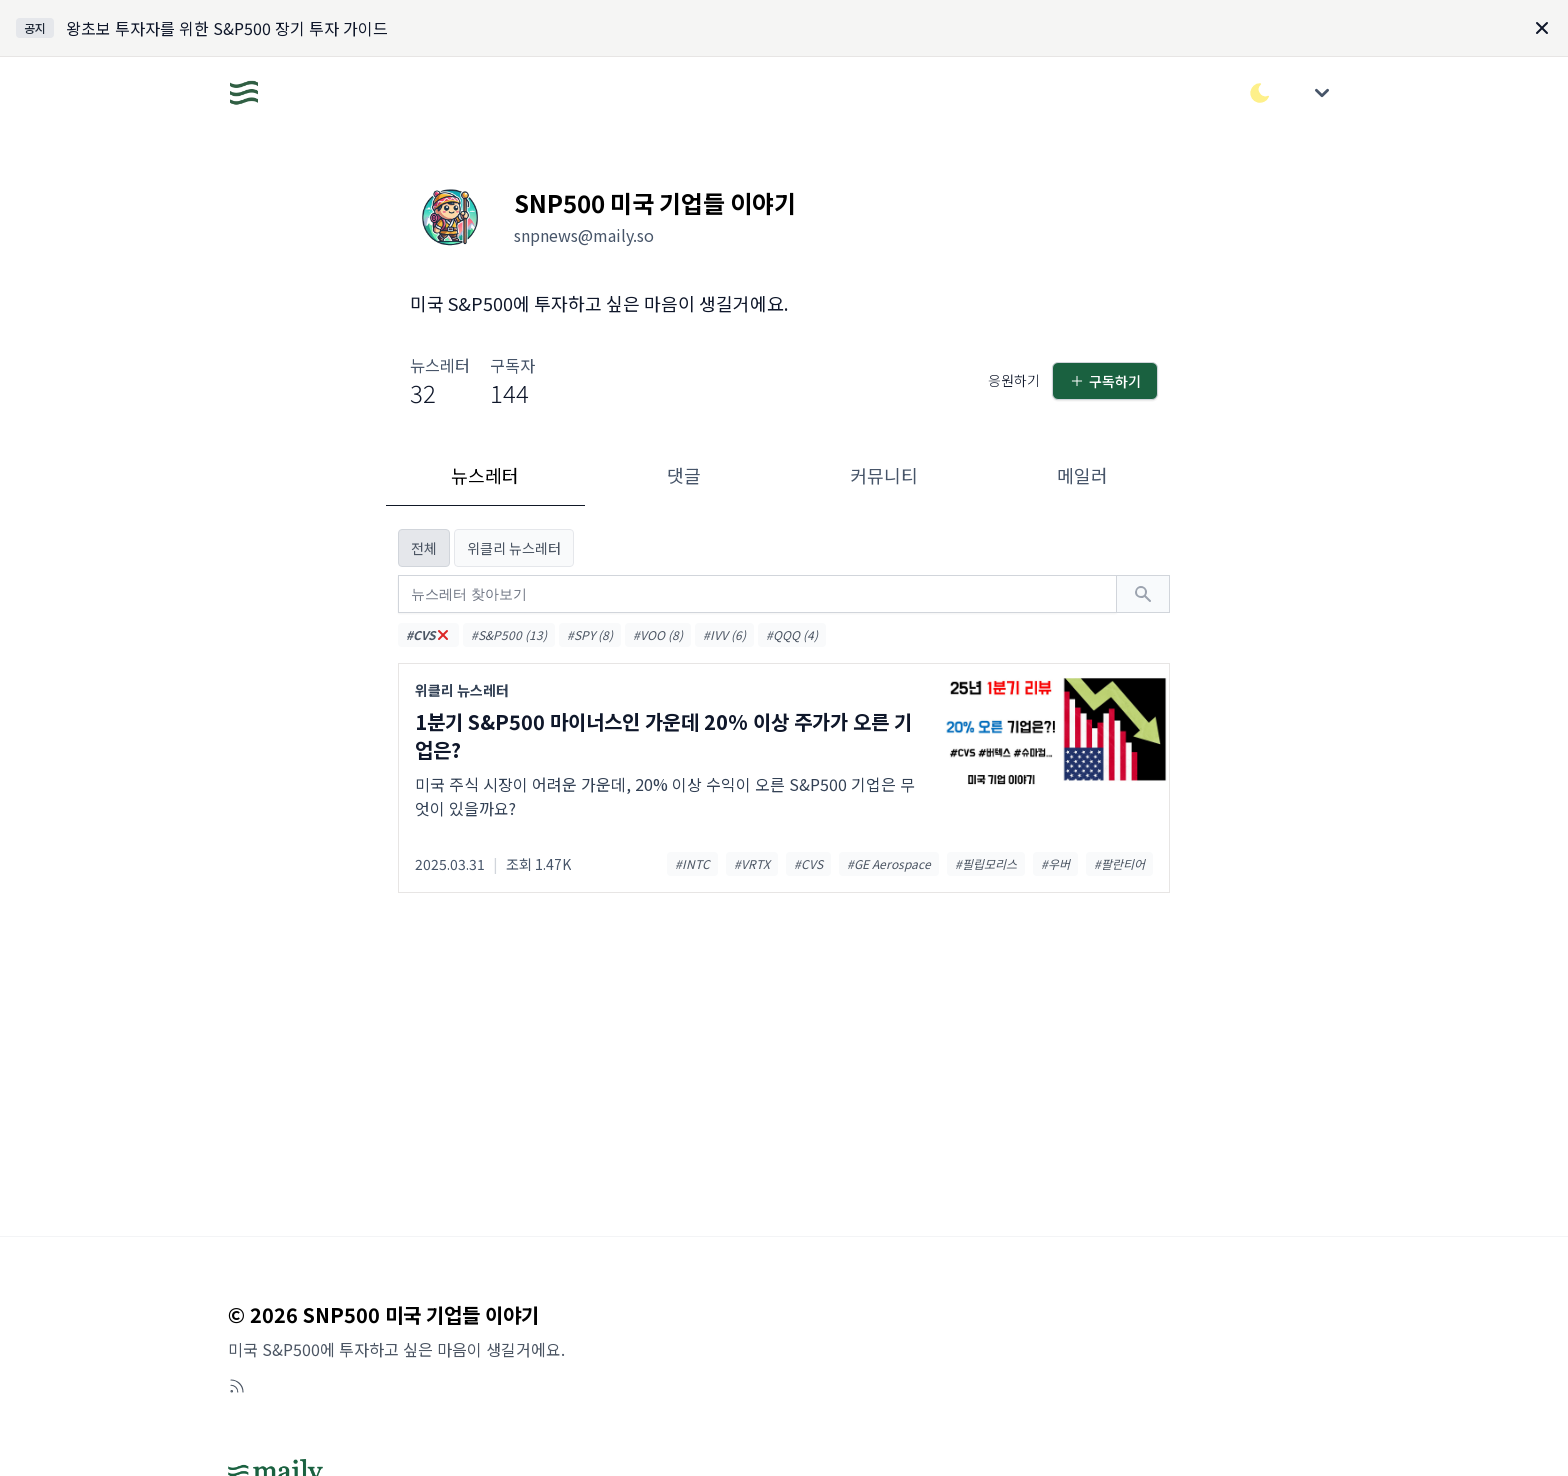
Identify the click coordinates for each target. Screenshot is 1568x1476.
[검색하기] (1143, 594)
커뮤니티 (884, 475)
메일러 (1082, 475)
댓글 (684, 475)
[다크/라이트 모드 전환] (1260, 93)
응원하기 (1014, 380)
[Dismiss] (1542, 28)
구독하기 (1105, 381)
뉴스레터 (485, 475)
